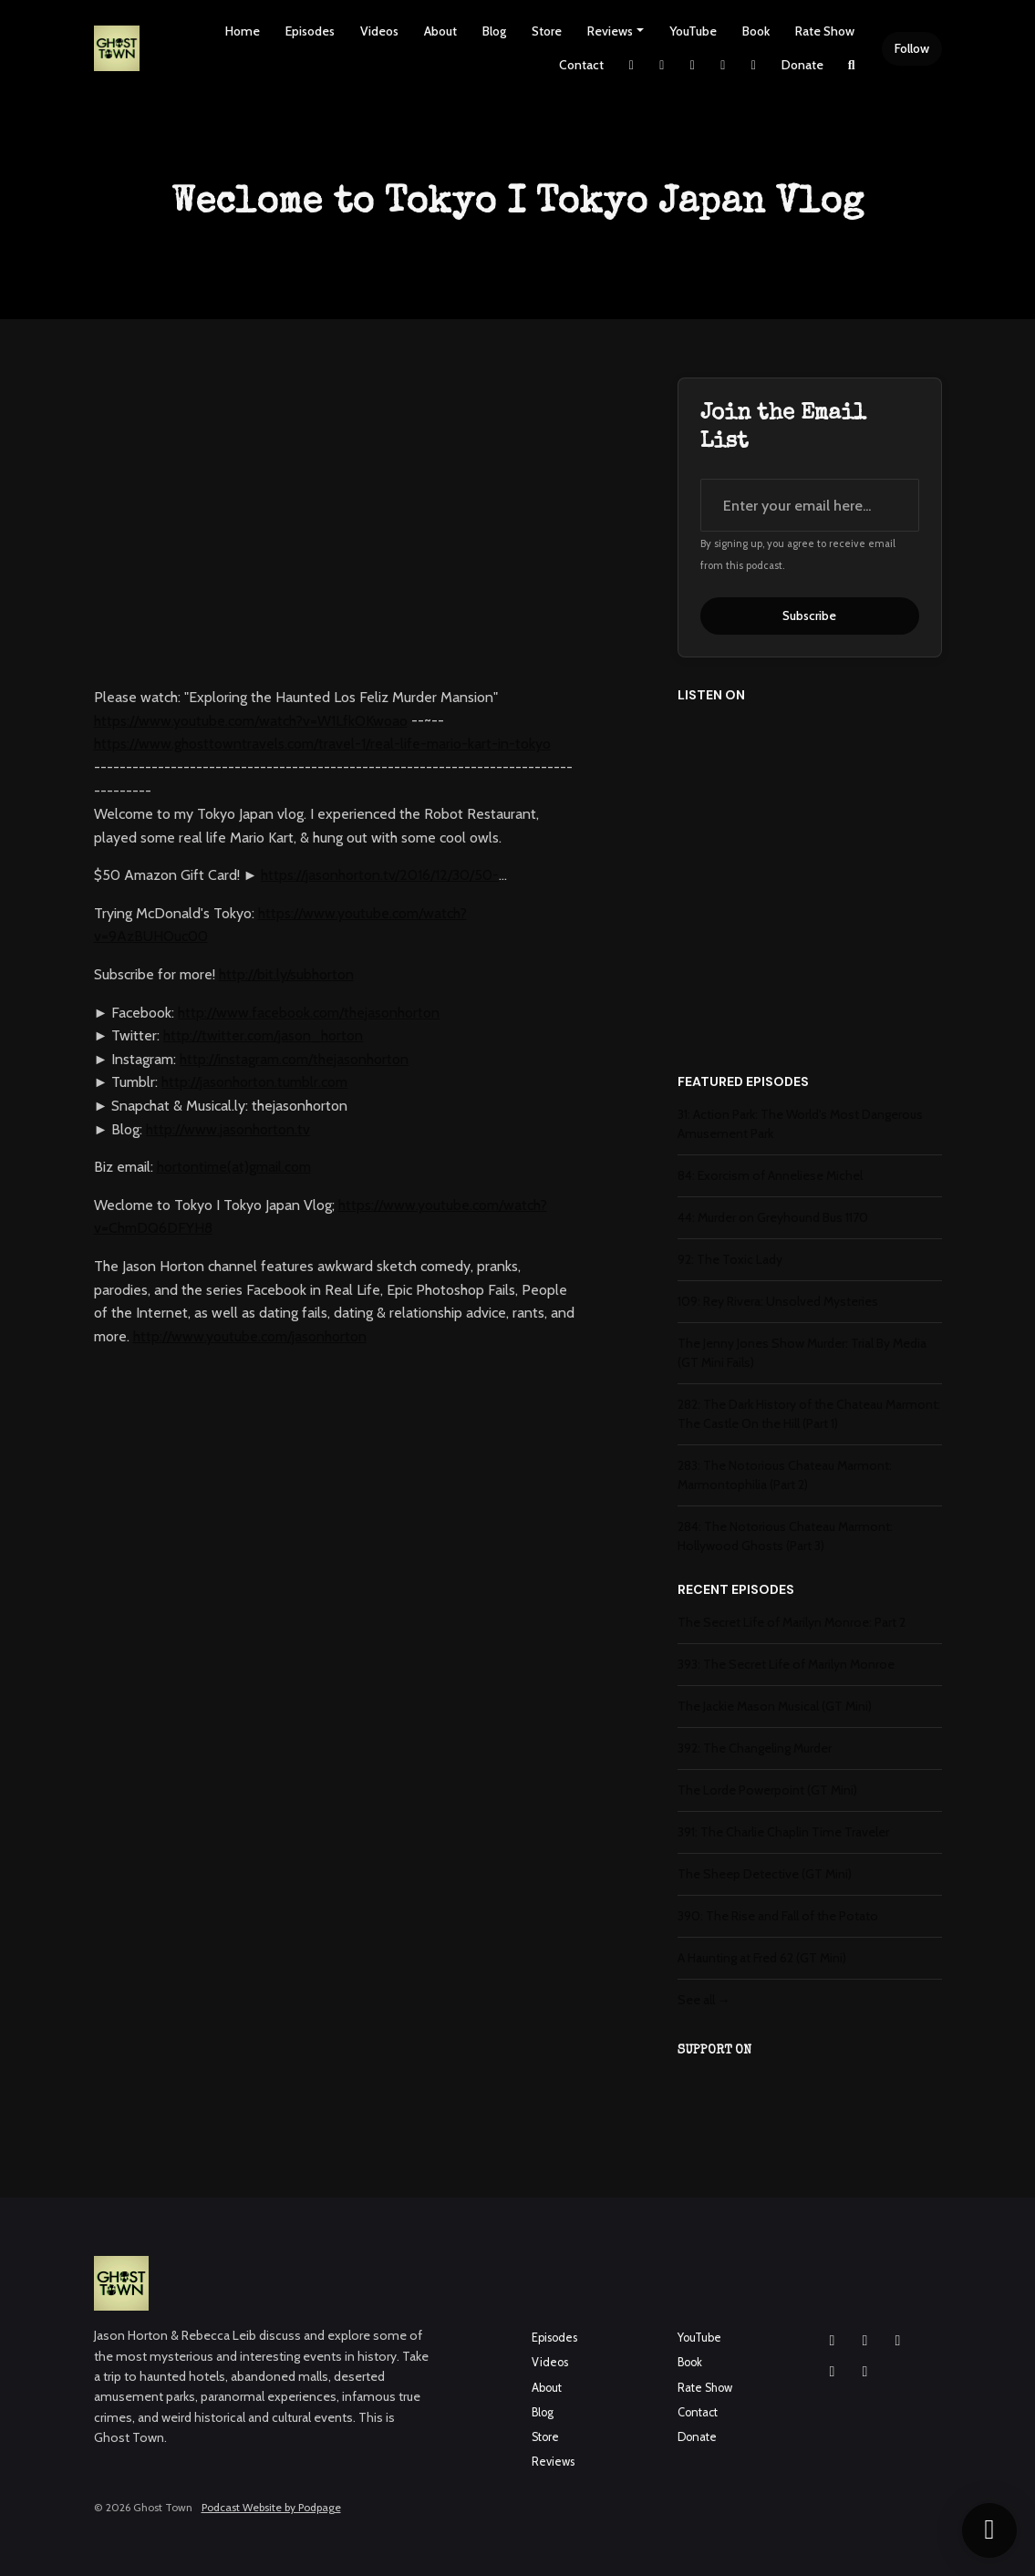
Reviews (610, 31)
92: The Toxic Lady (730, 1259)
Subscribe (809, 615)
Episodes (310, 31)
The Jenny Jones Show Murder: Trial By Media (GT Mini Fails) (802, 1353)
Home (242, 31)
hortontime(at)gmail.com (234, 1166)
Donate (802, 65)
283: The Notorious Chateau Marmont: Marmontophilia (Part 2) (785, 1475)
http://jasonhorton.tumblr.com (254, 1082)
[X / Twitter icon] (832, 2371)
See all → (704, 1999)
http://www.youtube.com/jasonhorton (250, 1336)
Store (547, 31)
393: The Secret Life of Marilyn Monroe (786, 1664)
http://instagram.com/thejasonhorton (294, 1059)
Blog (494, 31)
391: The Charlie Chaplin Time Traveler (783, 1832)
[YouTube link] (723, 65)
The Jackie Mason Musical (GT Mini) (775, 1706)
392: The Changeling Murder (755, 1748)
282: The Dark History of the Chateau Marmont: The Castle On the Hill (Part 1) (809, 1414)
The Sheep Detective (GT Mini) (765, 1874)
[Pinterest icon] (865, 2371)
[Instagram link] (662, 65)
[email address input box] (809, 505)
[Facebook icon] (865, 2340)
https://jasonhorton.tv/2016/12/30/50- (380, 875)
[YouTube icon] (898, 2340)
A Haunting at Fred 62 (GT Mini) (762, 1958)
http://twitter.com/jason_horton (263, 1035)
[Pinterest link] (754, 65)
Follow (912, 48)
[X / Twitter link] (631, 65)
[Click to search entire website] (851, 65)
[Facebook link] (693, 65)
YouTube (693, 31)
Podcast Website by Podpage (271, 2507)
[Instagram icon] (832, 2340)
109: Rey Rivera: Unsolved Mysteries (778, 1301)
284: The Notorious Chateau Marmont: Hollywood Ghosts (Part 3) (785, 1536)
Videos (379, 31)
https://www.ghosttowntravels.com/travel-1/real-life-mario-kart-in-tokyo (322, 743)
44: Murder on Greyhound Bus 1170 (773, 1217)
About (440, 31)
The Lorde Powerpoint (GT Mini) (767, 1790)
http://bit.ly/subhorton (286, 974)
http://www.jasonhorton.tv (228, 1129)
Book (756, 31)
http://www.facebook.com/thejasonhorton (309, 1012)
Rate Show (824, 31)
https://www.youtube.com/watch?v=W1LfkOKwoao (251, 720)
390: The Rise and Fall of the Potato (778, 1916)
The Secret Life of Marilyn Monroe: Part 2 (792, 1622)
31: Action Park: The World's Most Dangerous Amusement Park (800, 1124)
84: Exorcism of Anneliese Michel (770, 1175)
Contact (581, 65)
